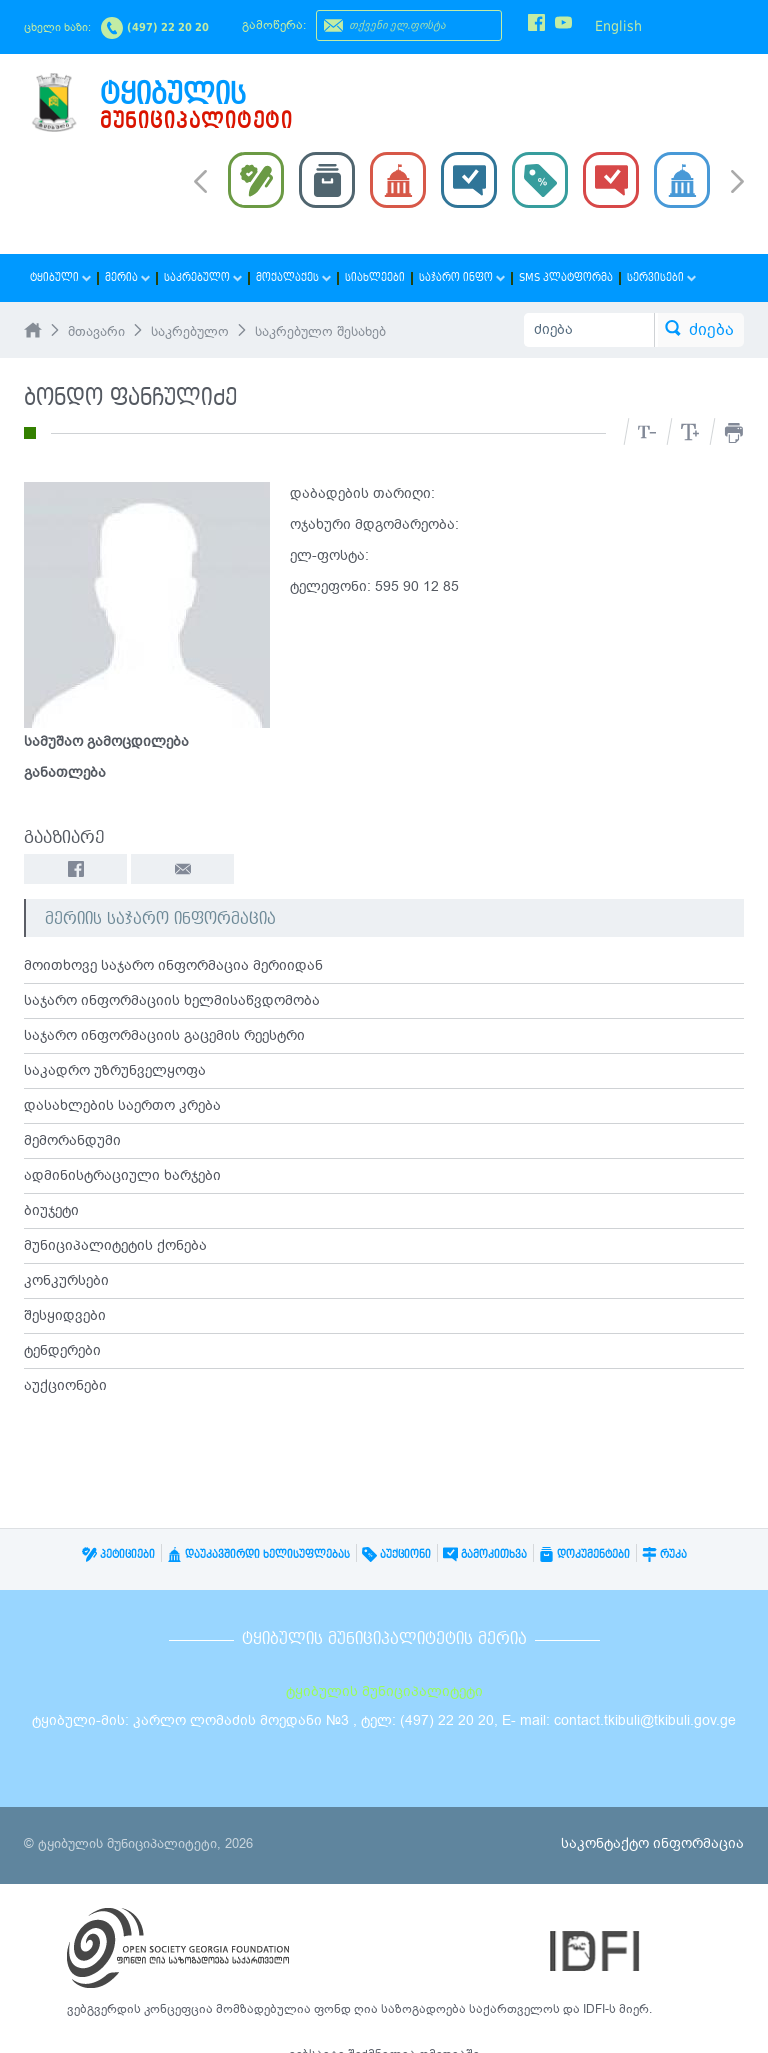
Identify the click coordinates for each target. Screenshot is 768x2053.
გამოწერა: (274, 25)
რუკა (664, 1554)
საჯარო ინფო (462, 277)
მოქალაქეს (293, 277)
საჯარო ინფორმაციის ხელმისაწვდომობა (172, 1000)
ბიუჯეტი (51, 1210)
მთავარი (96, 332)
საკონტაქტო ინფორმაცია (652, 1843)
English (618, 26)
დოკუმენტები (584, 1554)
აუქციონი (396, 1554)
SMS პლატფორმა (566, 277)
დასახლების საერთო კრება (122, 1105)
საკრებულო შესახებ (320, 332)
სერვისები (661, 277)
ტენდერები (62, 1350)
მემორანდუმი (72, 1140)
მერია (127, 277)
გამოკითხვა (485, 1554)
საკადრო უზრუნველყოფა (115, 1070)
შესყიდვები (65, 1315)
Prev (200, 180)
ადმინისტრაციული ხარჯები (122, 1175)
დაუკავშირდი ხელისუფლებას (258, 1554)
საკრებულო (203, 277)
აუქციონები (65, 1385)
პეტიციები (118, 1554)
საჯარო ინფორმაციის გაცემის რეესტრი (164, 1035)
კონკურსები (66, 1280)
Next (737, 183)
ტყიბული (60, 277)
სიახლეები (375, 277)
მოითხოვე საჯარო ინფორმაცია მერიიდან (173, 965)
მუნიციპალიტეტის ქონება (115, 1245)
